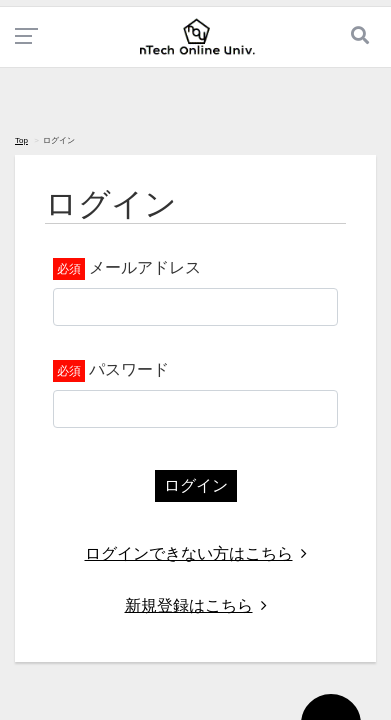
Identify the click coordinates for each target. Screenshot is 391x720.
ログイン (196, 485)
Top (21, 140)
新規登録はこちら (196, 605)
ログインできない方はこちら (196, 553)
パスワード (129, 369)
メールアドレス (145, 267)
